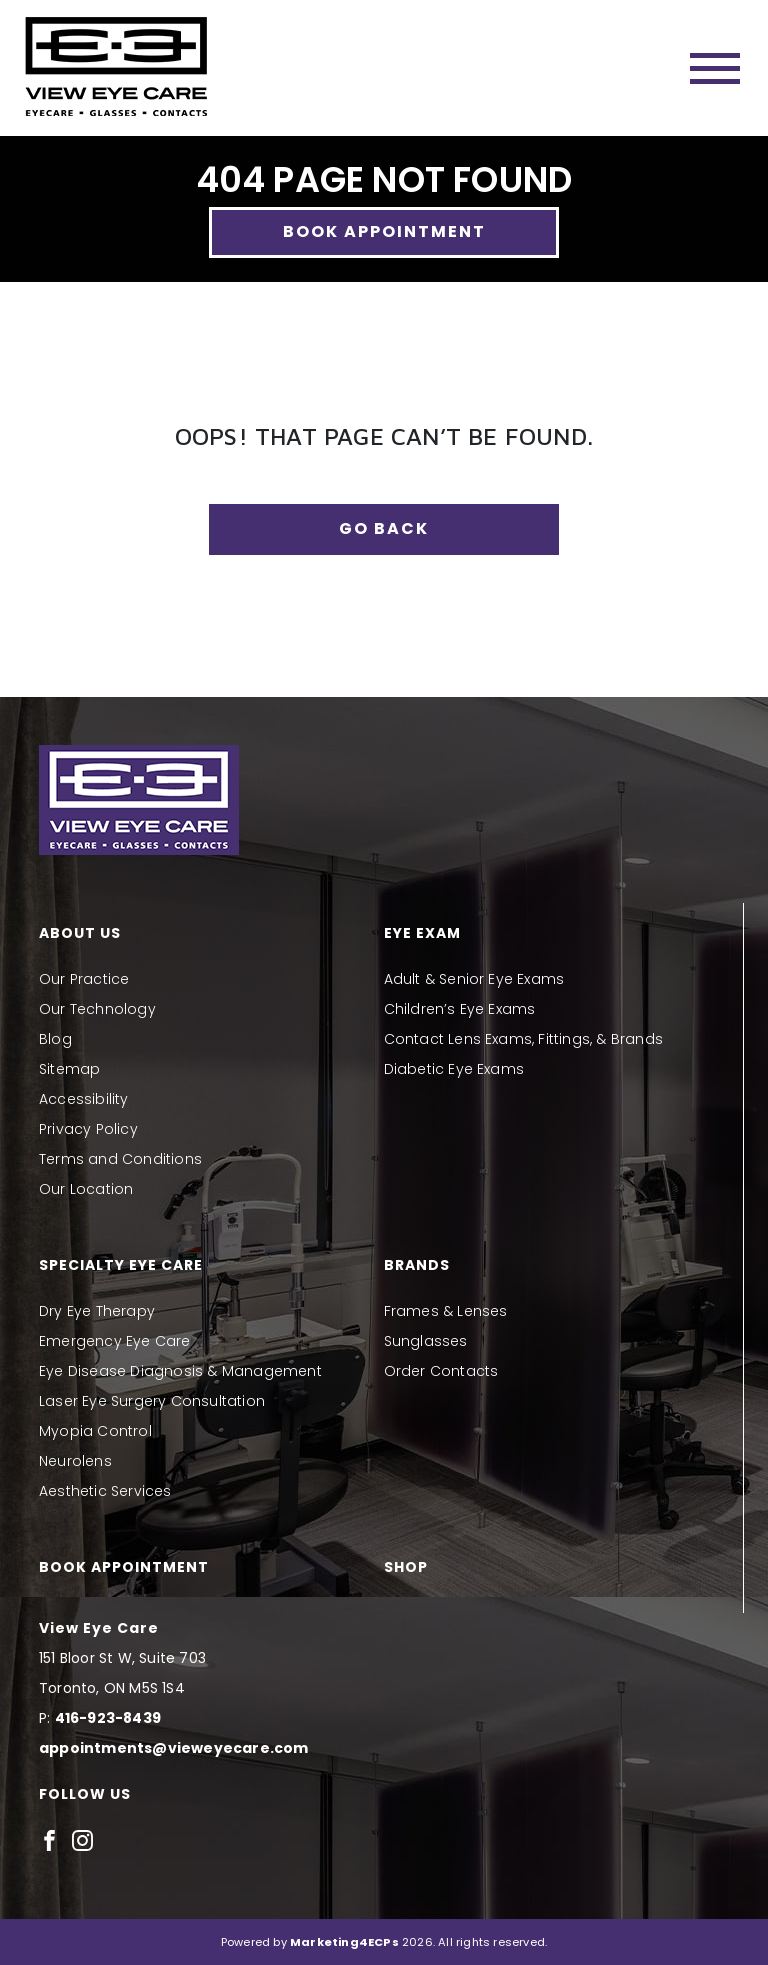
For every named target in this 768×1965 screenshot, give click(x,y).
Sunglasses (426, 1341)
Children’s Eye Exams (460, 1009)
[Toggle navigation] (715, 68)
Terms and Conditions (120, 1159)
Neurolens (75, 1461)
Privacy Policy (88, 1129)
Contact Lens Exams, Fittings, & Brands (524, 1039)
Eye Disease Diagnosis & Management (180, 1371)
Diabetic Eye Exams (454, 1069)
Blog (55, 1039)
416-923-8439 (108, 1718)
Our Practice (84, 979)
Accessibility (84, 1099)
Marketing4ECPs (344, 1942)
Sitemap (69, 1069)
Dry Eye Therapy (97, 1311)
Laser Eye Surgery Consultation (152, 1401)
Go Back (384, 528)
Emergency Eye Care (115, 1341)
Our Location (86, 1189)
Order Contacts (441, 1371)
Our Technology (97, 1009)
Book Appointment (384, 231)
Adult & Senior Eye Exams (474, 979)
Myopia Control (95, 1431)
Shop (406, 1567)
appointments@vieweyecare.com (174, 1748)
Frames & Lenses (446, 1311)
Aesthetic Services (105, 1491)
